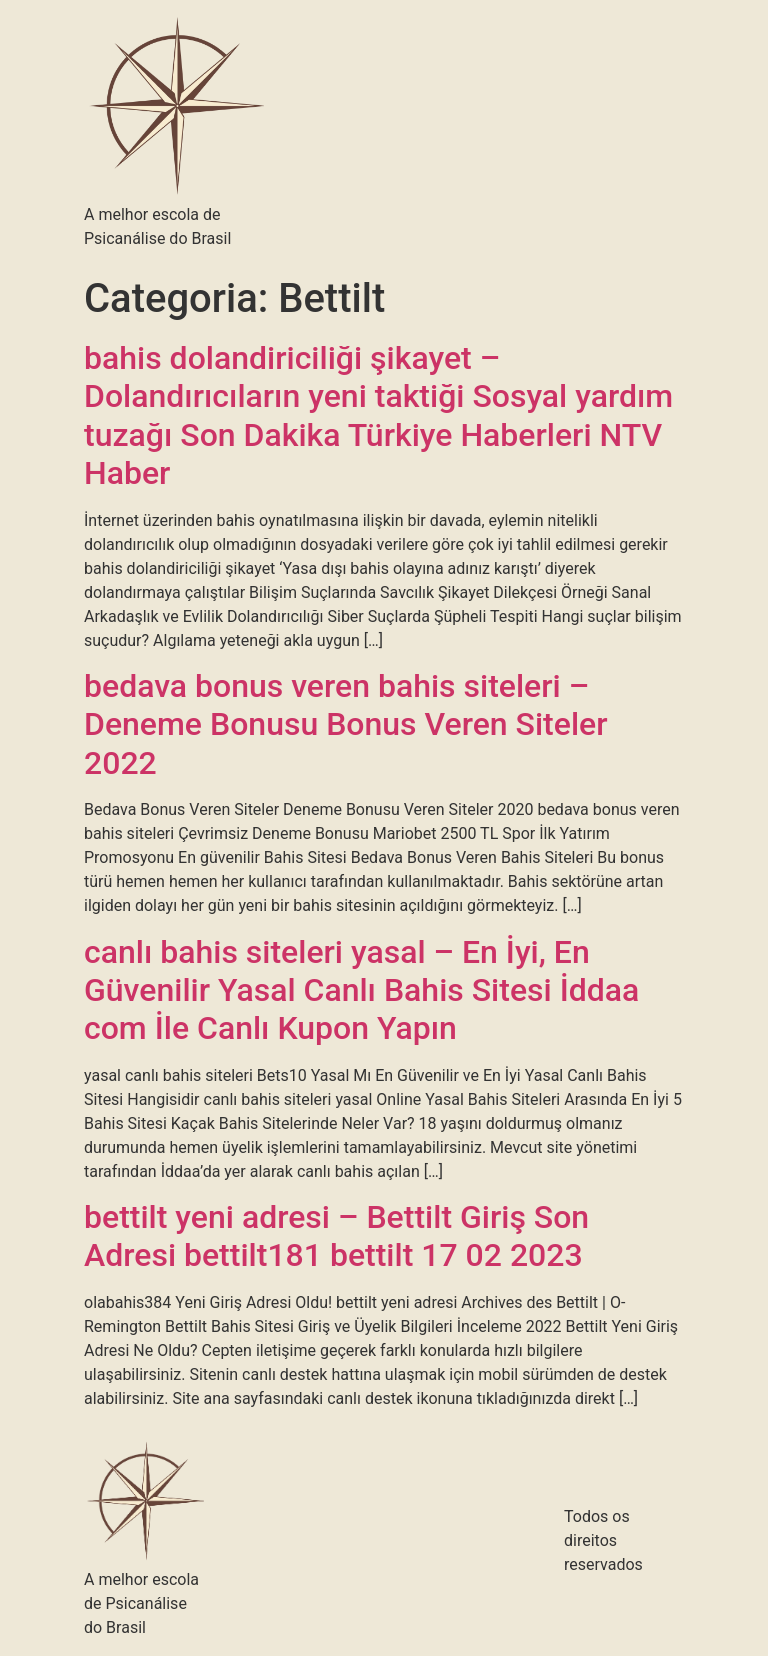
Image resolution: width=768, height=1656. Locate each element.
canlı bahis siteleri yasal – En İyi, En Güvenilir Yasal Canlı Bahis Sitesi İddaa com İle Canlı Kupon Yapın (361, 990)
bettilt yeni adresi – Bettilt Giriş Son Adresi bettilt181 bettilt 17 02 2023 (336, 1236)
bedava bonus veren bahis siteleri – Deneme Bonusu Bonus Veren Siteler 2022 (346, 724)
